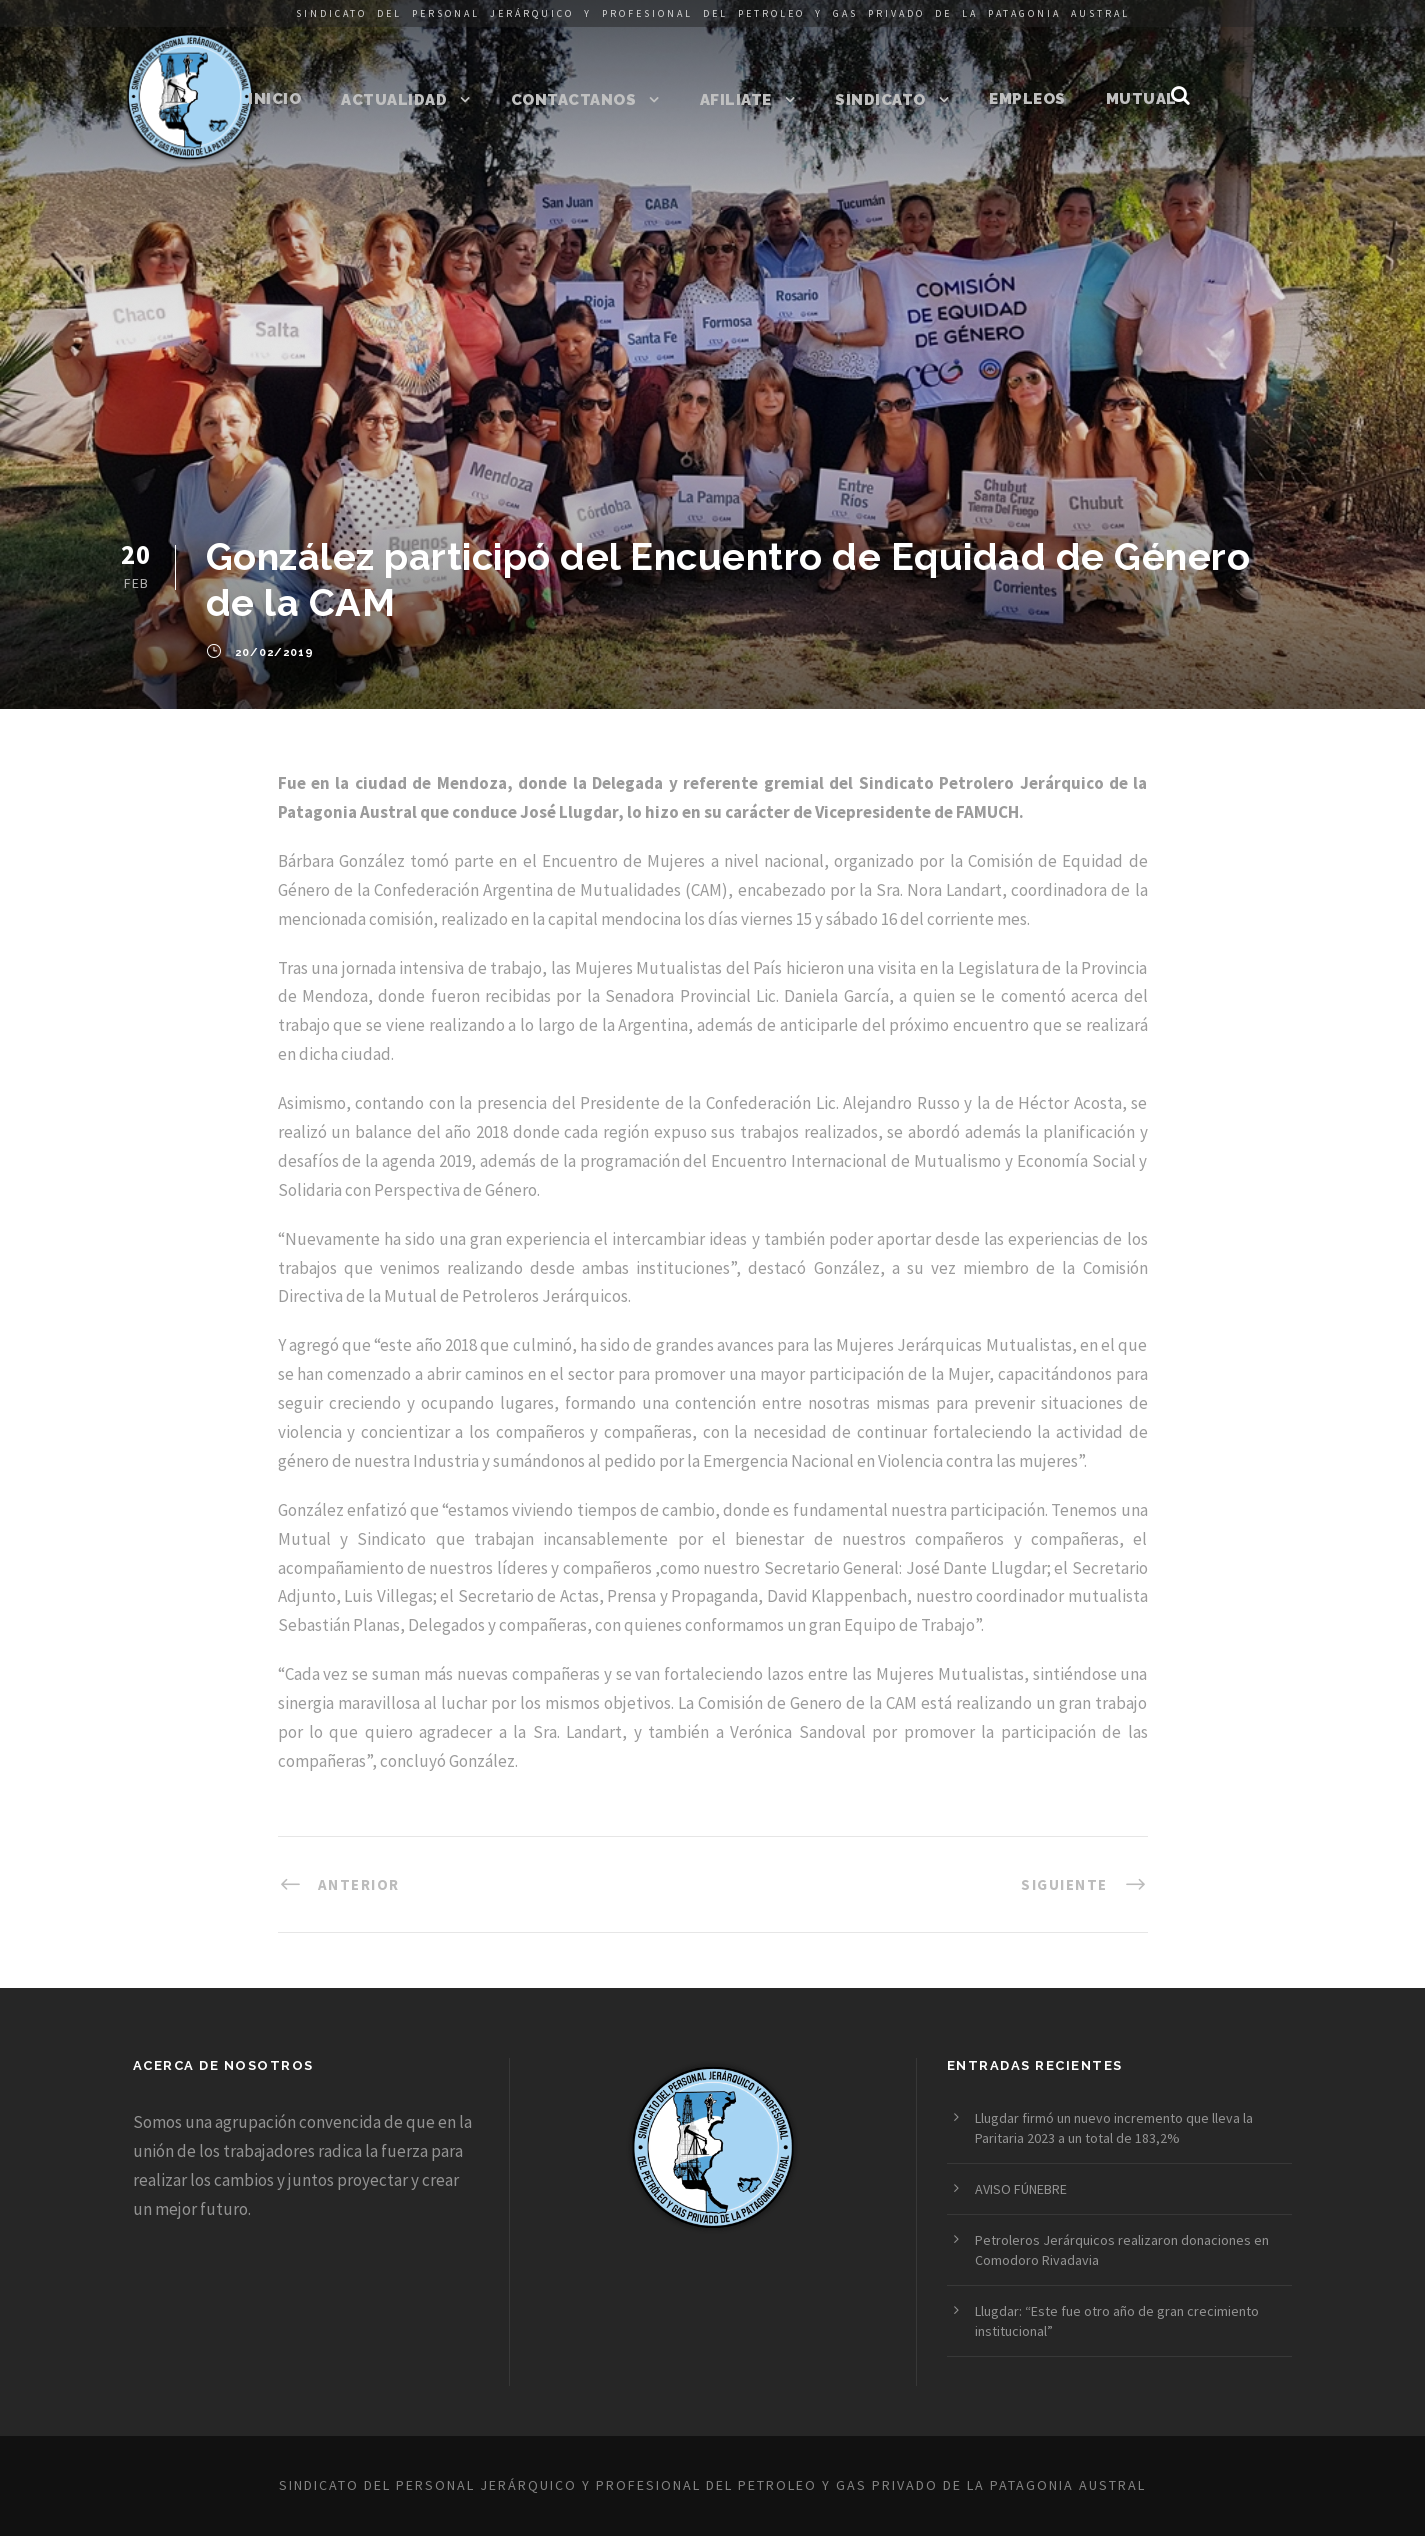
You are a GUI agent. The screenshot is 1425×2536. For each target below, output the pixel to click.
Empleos (1027, 99)
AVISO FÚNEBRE (1021, 2189)
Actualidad (394, 100)
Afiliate (736, 100)
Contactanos (574, 100)
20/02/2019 (274, 652)
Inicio (274, 99)
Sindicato (880, 100)
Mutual (1141, 99)
